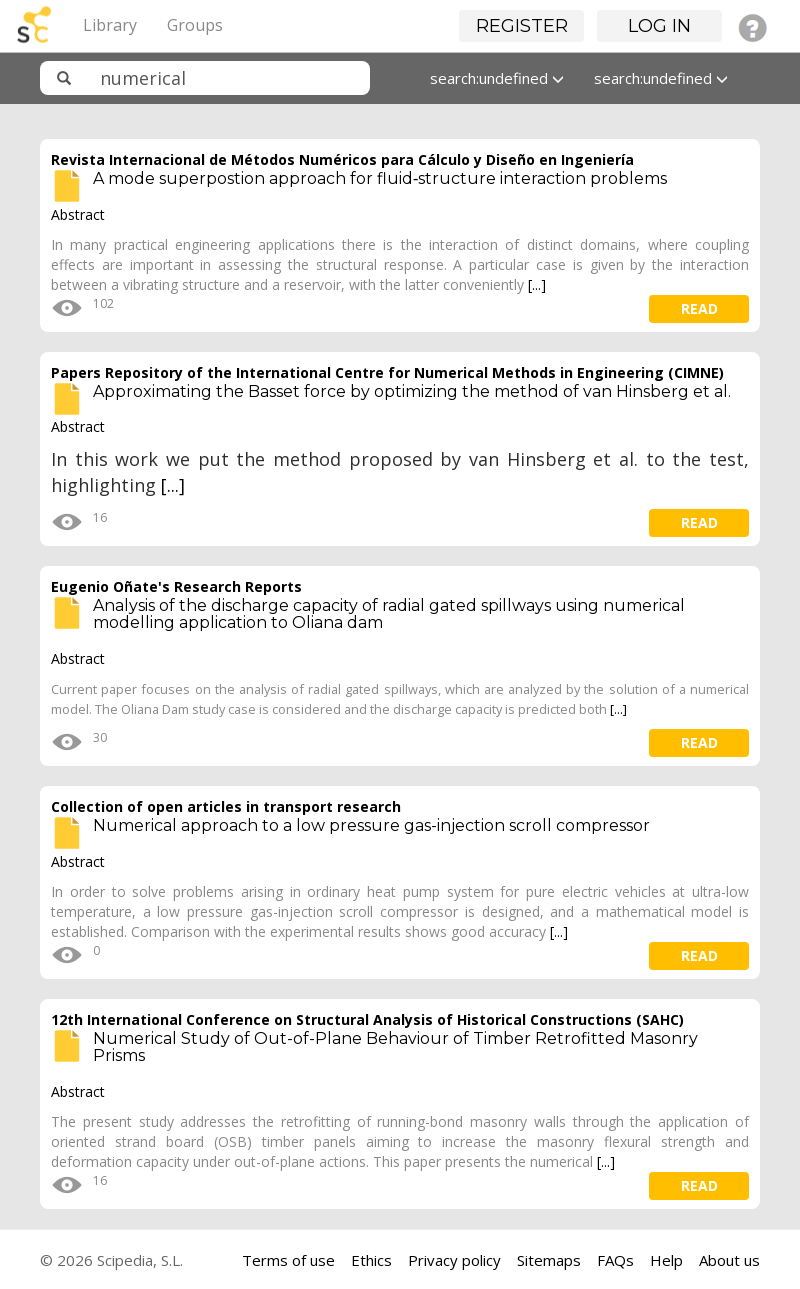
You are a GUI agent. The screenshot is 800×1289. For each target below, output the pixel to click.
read (699, 308)
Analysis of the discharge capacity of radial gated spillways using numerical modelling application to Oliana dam (389, 614)
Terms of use (288, 1260)
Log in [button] (659, 26)
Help (666, 1260)
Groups (195, 25)
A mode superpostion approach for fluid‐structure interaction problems (380, 178)
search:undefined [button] (497, 78)
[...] (537, 284)
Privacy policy (454, 1260)
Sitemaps (549, 1260)
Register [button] (522, 26)
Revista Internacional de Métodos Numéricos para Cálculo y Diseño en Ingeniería (342, 159)
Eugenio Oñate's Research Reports (176, 586)
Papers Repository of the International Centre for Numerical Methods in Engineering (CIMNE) (387, 372)
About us (729, 1260)
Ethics (371, 1260)
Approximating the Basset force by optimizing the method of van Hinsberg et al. (412, 391)
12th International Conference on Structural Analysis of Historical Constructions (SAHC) (367, 1019)
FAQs (615, 1260)
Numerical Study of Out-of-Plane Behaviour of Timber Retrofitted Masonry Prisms (395, 1047)
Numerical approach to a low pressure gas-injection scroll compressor (371, 825)
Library (110, 25)
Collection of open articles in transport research (226, 806)
